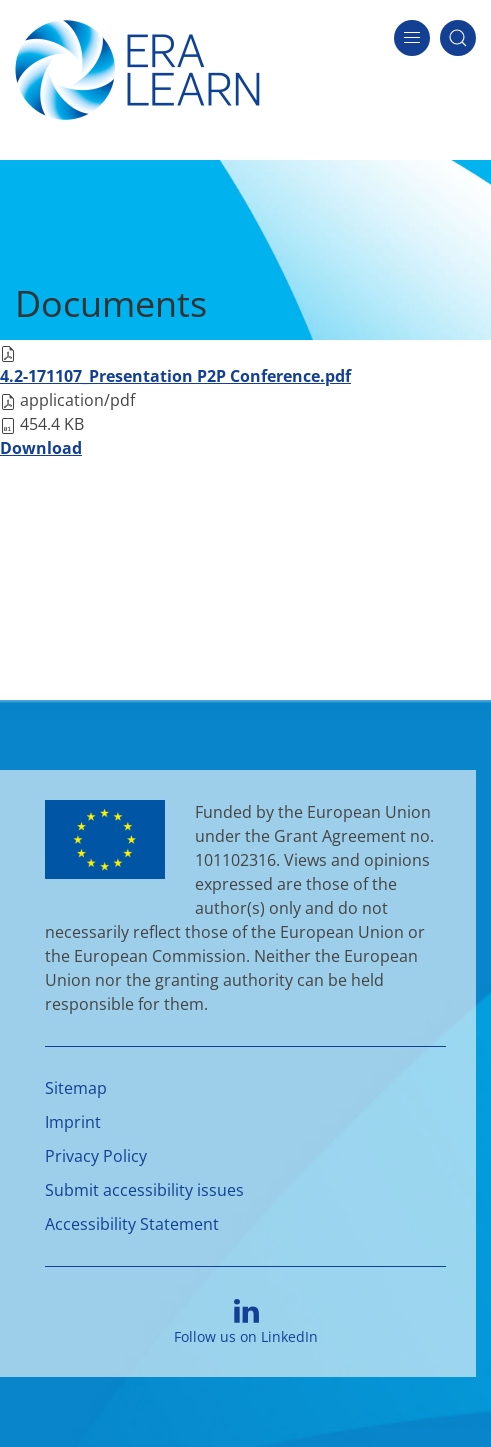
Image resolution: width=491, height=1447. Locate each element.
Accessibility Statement (132, 1224)
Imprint (73, 1122)
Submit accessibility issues (144, 1190)
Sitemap (76, 1088)
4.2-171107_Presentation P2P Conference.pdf (175, 376)
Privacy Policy (96, 1156)
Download (41, 448)
